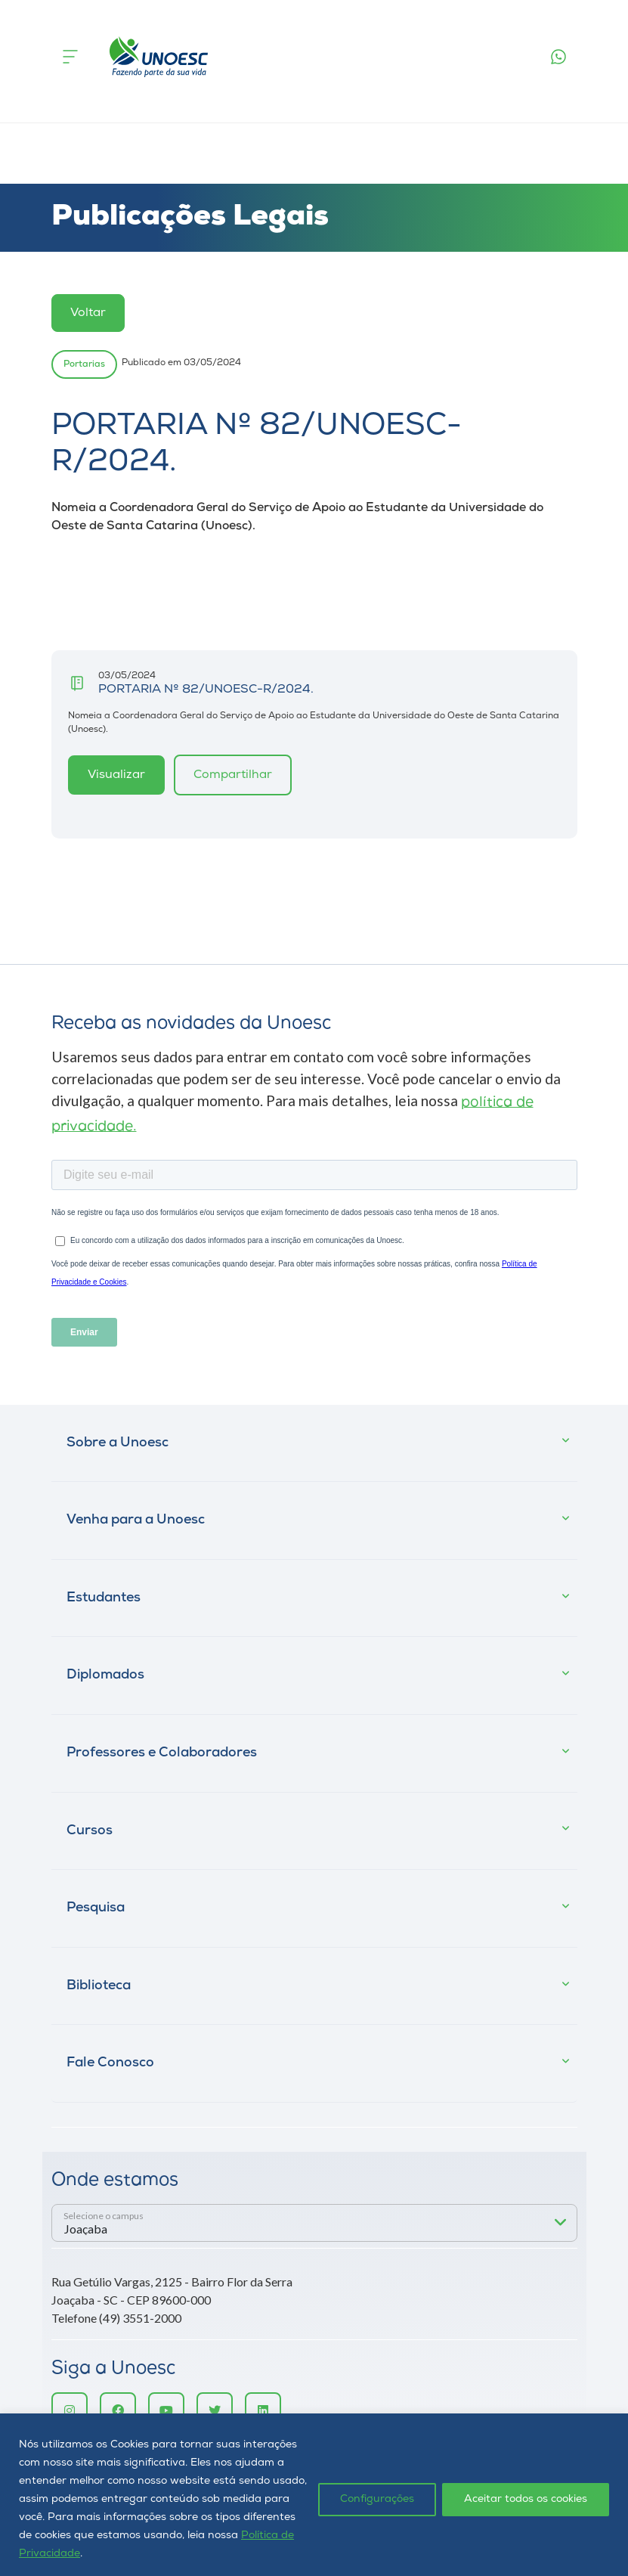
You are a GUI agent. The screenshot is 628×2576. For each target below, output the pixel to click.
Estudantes (104, 1598)
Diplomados (105, 1675)
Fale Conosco (110, 2063)
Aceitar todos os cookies (525, 2499)
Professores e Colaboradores (162, 1753)
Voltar (88, 313)
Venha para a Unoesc (136, 1520)
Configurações (377, 2499)
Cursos (90, 1831)
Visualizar (116, 775)
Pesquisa (96, 1908)
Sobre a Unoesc (118, 1443)
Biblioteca (99, 1986)
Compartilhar (232, 775)
